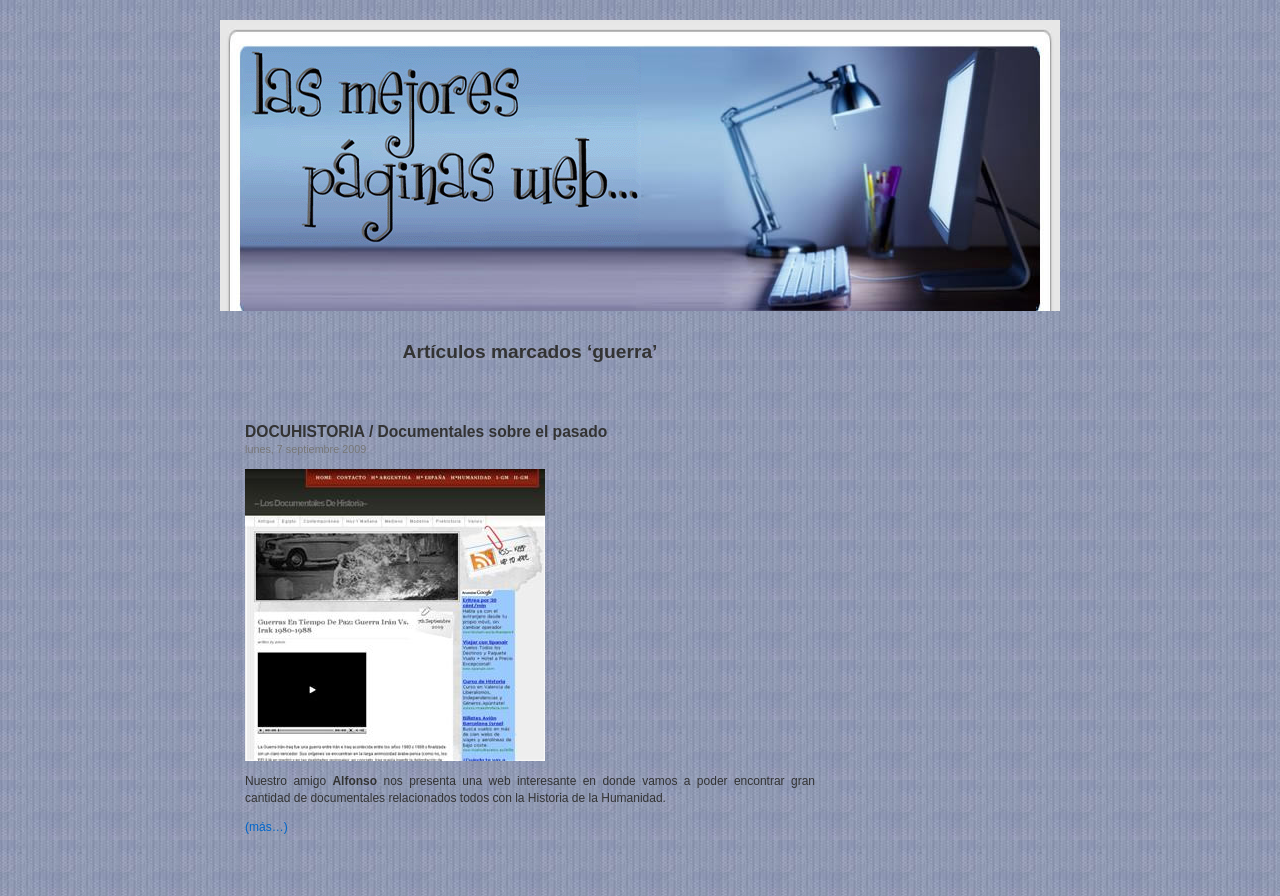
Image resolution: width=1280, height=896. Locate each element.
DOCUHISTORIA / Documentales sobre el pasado (426, 431)
